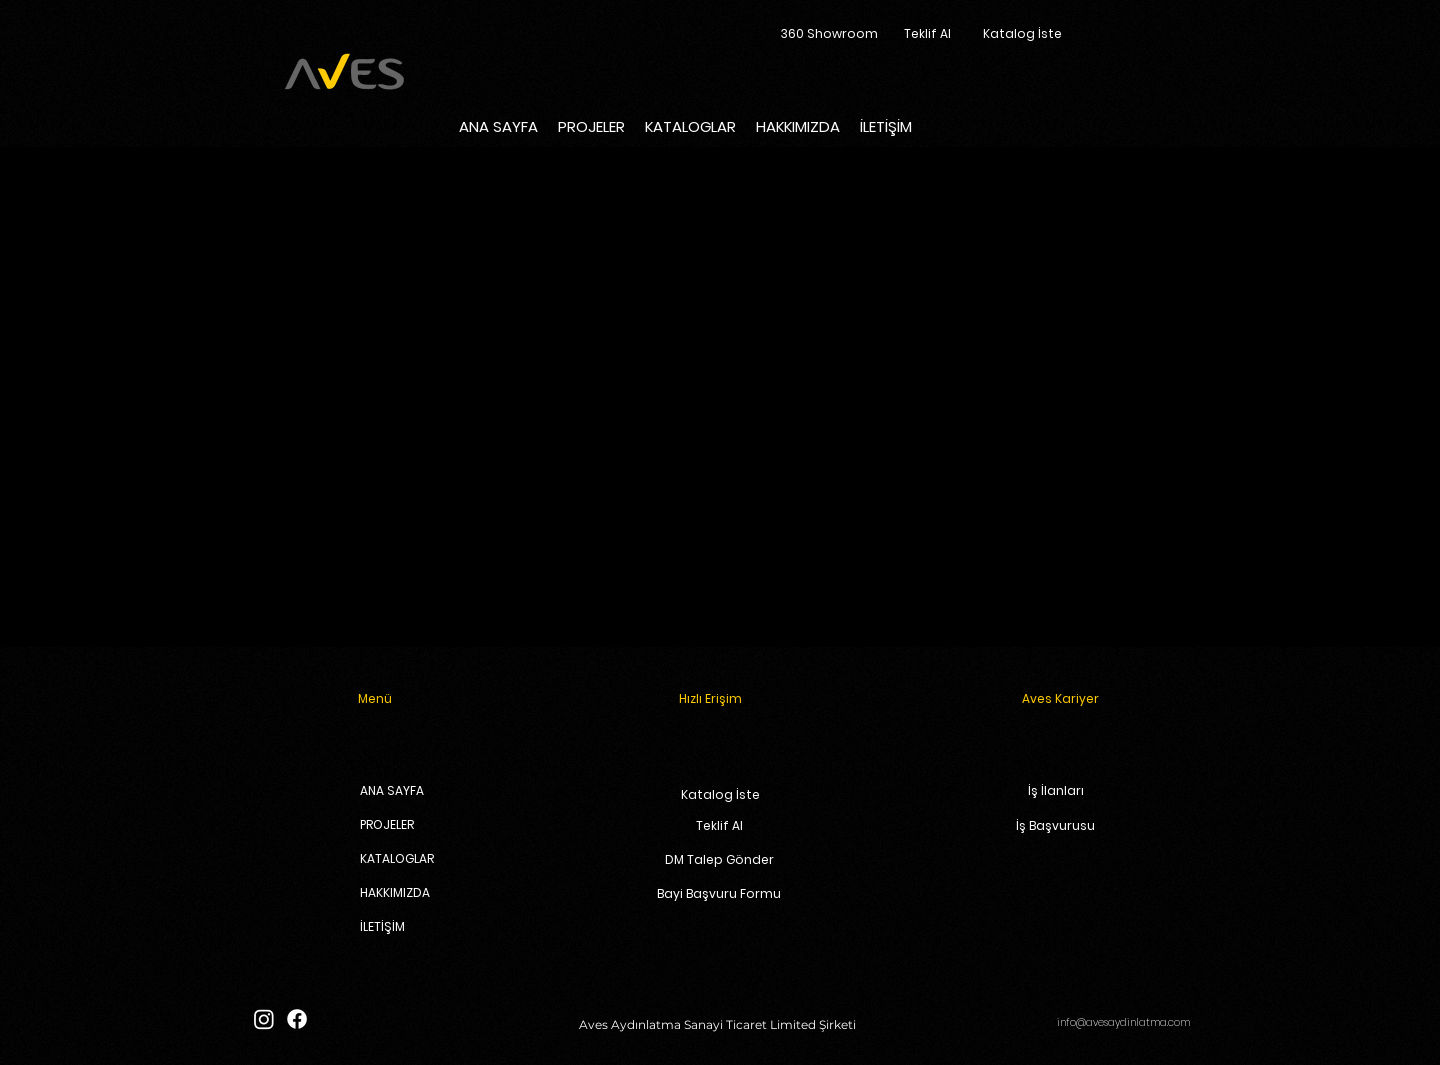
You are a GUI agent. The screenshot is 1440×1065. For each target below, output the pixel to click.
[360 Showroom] (829, 34)
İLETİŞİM (382, 926)
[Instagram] (264, 1019)
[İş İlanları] (1055, 791)
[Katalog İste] (1022, 34)
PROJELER (387, 824)
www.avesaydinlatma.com (1023, 478)
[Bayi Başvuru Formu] (719, 894)
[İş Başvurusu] (1055, 826)
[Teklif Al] (927, 34)
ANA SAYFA (392, 790)
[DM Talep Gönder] (719, 860)
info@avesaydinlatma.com (1123, 1022)
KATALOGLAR (394, 858)
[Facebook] (297, 1019)
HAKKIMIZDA (394, 892)
